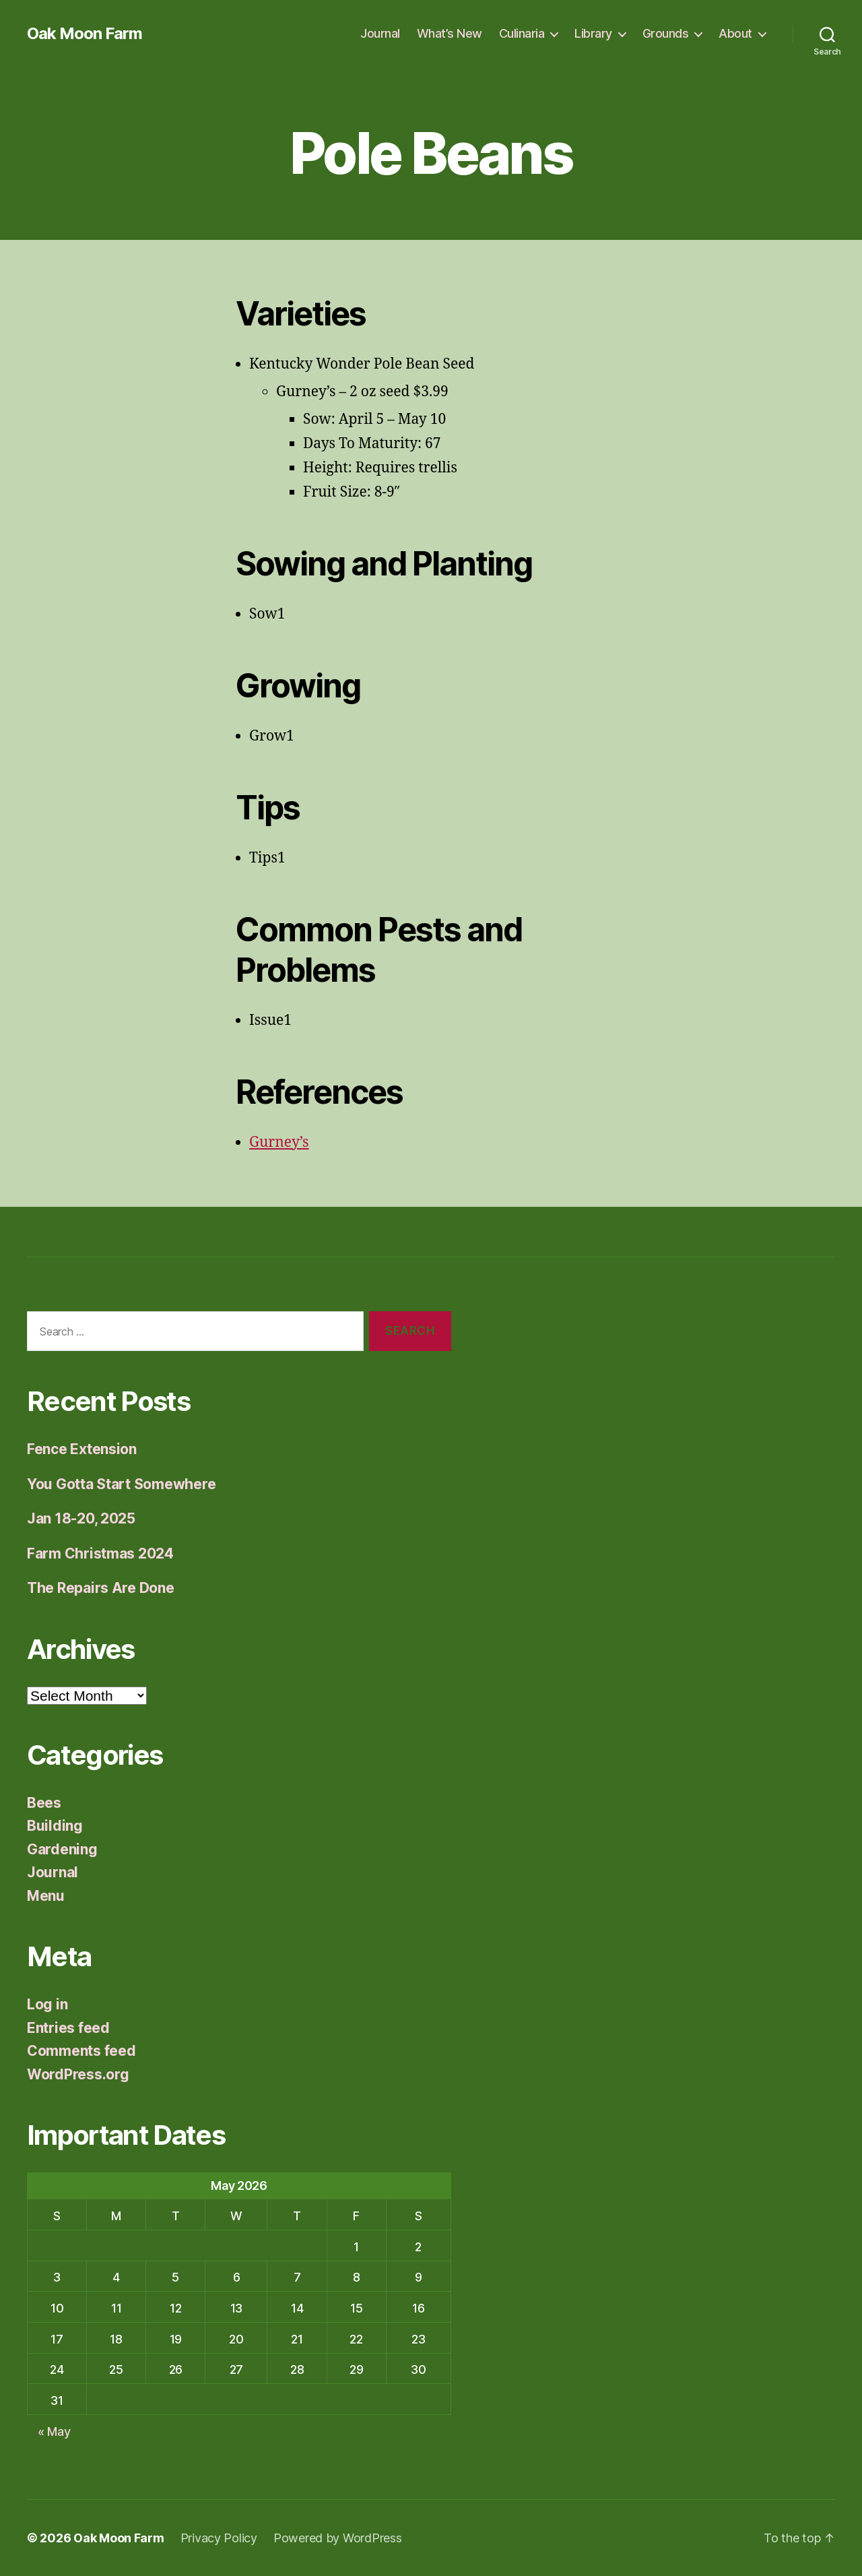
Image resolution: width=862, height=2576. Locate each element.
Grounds (665, 33)
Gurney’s (279, 1142)
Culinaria (522, 33)
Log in (47, 2004)
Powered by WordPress (337, 2538)
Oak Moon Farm (84, 34)
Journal (380, 33)
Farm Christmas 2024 (100, 1553)
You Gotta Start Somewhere (121, 1484)
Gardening (62, 1849)
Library (593, 33)
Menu (46, 1895)
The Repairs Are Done (100, 1587)
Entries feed (68, 2027)
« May (54, 2431)
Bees (44, 1802)
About (735, 33)
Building (55, 1825)
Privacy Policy (218, 2538)
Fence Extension (82, 1449)
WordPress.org (78, 2074)
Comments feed (81, 2050)
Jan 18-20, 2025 (81, 1518)
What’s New (449, 33)
